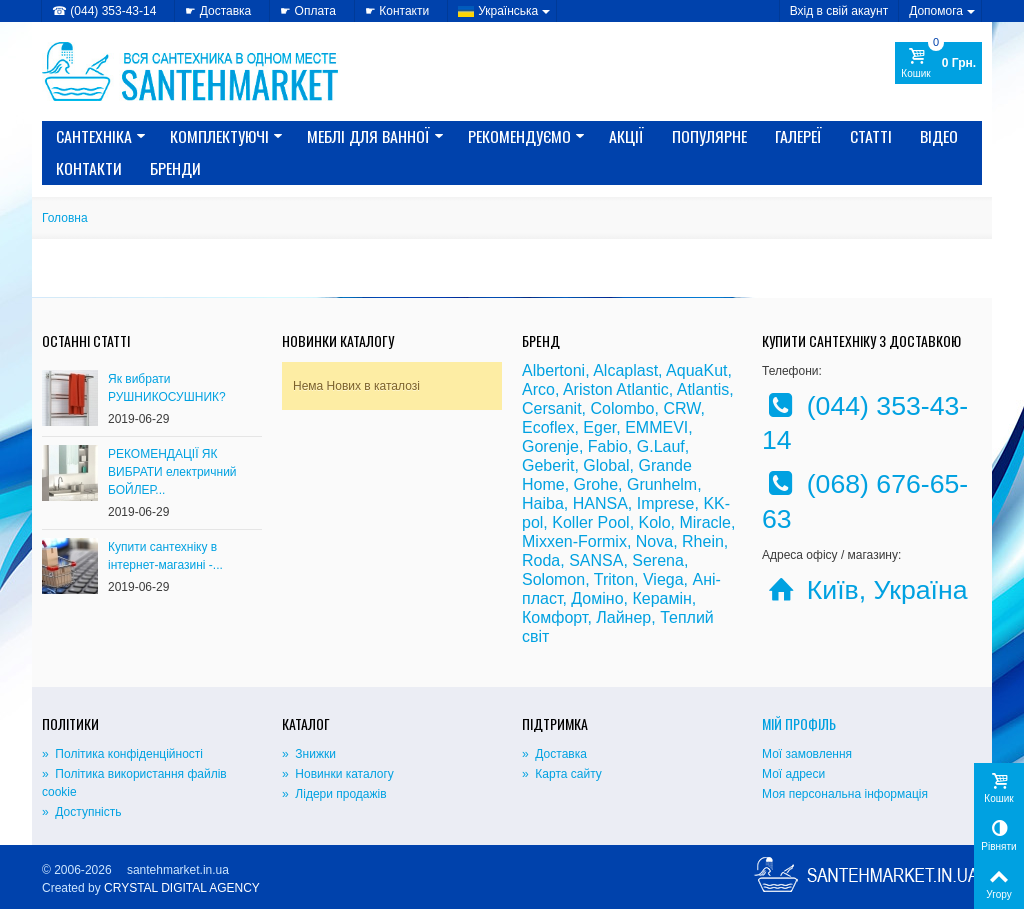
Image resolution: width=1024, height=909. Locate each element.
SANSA (596, 560)
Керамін (661, 598)
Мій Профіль (799, 723)
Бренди (175, 168)
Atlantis (703, 389)
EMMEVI (656, 427)
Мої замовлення (807, 754)
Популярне (709, 136)
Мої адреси (793, 774)
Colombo (622, 408)
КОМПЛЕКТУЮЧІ (226, 136)
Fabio (608, 446)
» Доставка (554, 754)
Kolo (655, 522)
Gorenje (550, 446)
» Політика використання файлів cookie (134, 783)
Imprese (666, 503)
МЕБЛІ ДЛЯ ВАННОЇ (375, 136)
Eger (599, 427)
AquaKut (696, 370)
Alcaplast (625, 370)
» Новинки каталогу (338, 774)
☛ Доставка (218, 11)
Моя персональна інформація (845, 794)
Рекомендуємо (526, 136)
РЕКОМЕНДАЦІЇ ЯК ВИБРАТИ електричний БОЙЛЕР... (172, 472)
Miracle (705, 522)
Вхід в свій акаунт (839, 11)
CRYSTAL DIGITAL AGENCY (182, 888)
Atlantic (642, 389)
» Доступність (81, 812)
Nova (654, 541)
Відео (939, 136)
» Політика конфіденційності (122, 754)
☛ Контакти (397, 11)
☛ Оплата (308, 11)
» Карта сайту (562, 774)
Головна (65, 218)
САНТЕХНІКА (101, 136)
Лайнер (623, 617)
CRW (681, 408)
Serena (658, 560)
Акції (626, 136)
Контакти (89, 168)
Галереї (798, 136)
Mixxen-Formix (574, 541)
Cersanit (552, 408)
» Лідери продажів (334, 794)
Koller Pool (590, 522)
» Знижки (309, 754)
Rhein (703, 541)
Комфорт (554, 617)
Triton (614, 579)
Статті (871, 136)
